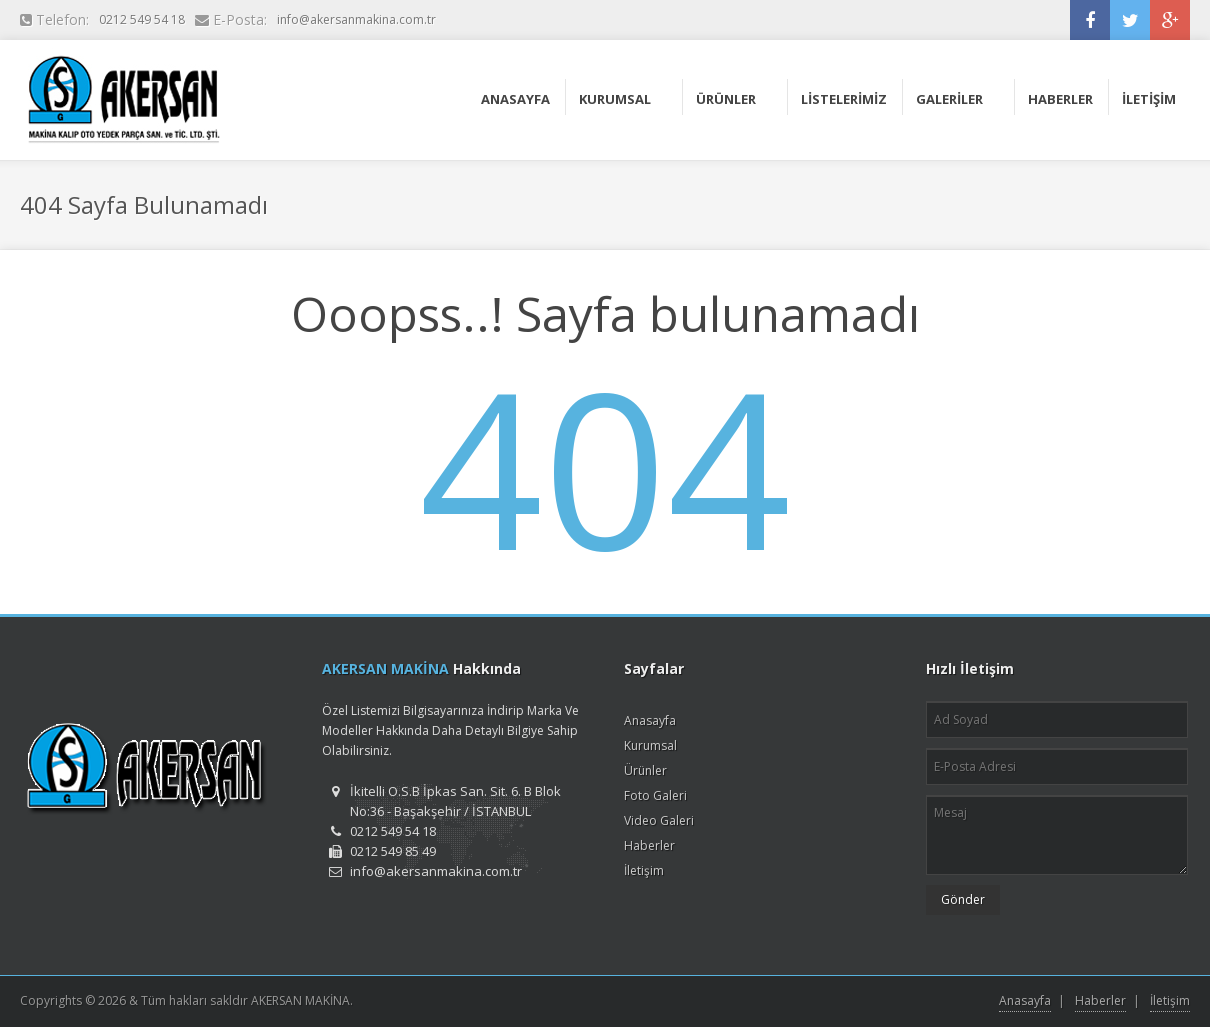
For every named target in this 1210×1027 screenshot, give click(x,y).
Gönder (963, 899)
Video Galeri (659, 820)
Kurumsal (650, 745)
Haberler (649, 845)
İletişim (644, 870)
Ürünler (645, 770)
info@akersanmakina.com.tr (356, 19)
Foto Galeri (655, 795)
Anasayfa (650, 720)
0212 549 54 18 (142, 19)
